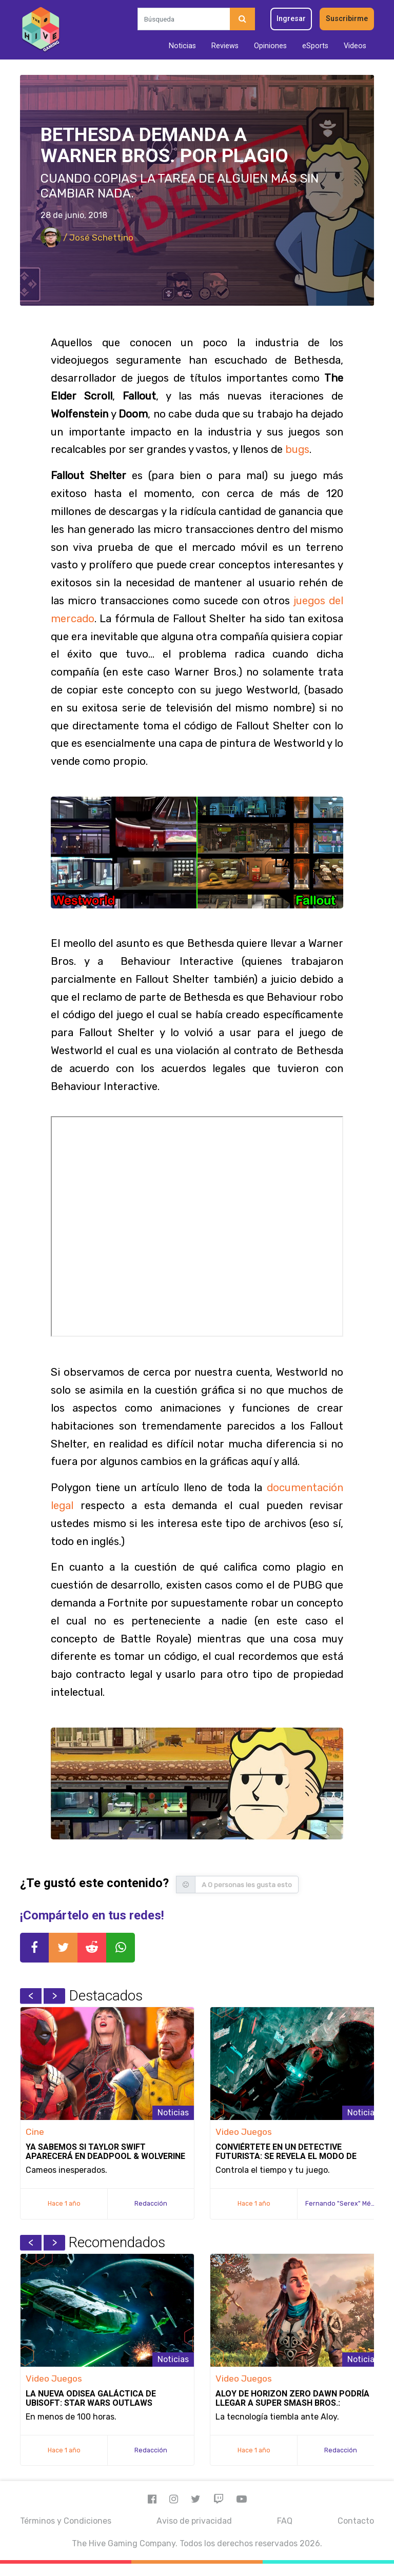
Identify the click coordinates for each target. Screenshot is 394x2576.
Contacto (356, 2521)
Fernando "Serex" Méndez (345, 2203)
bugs (297, 449)
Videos (355, 46)
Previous (31, 1996)
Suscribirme (347, 18)
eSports (315, 46)
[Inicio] (40, 30)
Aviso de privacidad (194, 2521)
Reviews (225, 46)
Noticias (182, 46)
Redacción (150, 2203)
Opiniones (270, 46)
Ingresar (291, 18)
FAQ (284, 2521)
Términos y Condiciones (65, 2521)
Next (54, 1996)
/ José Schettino (87, 237)
